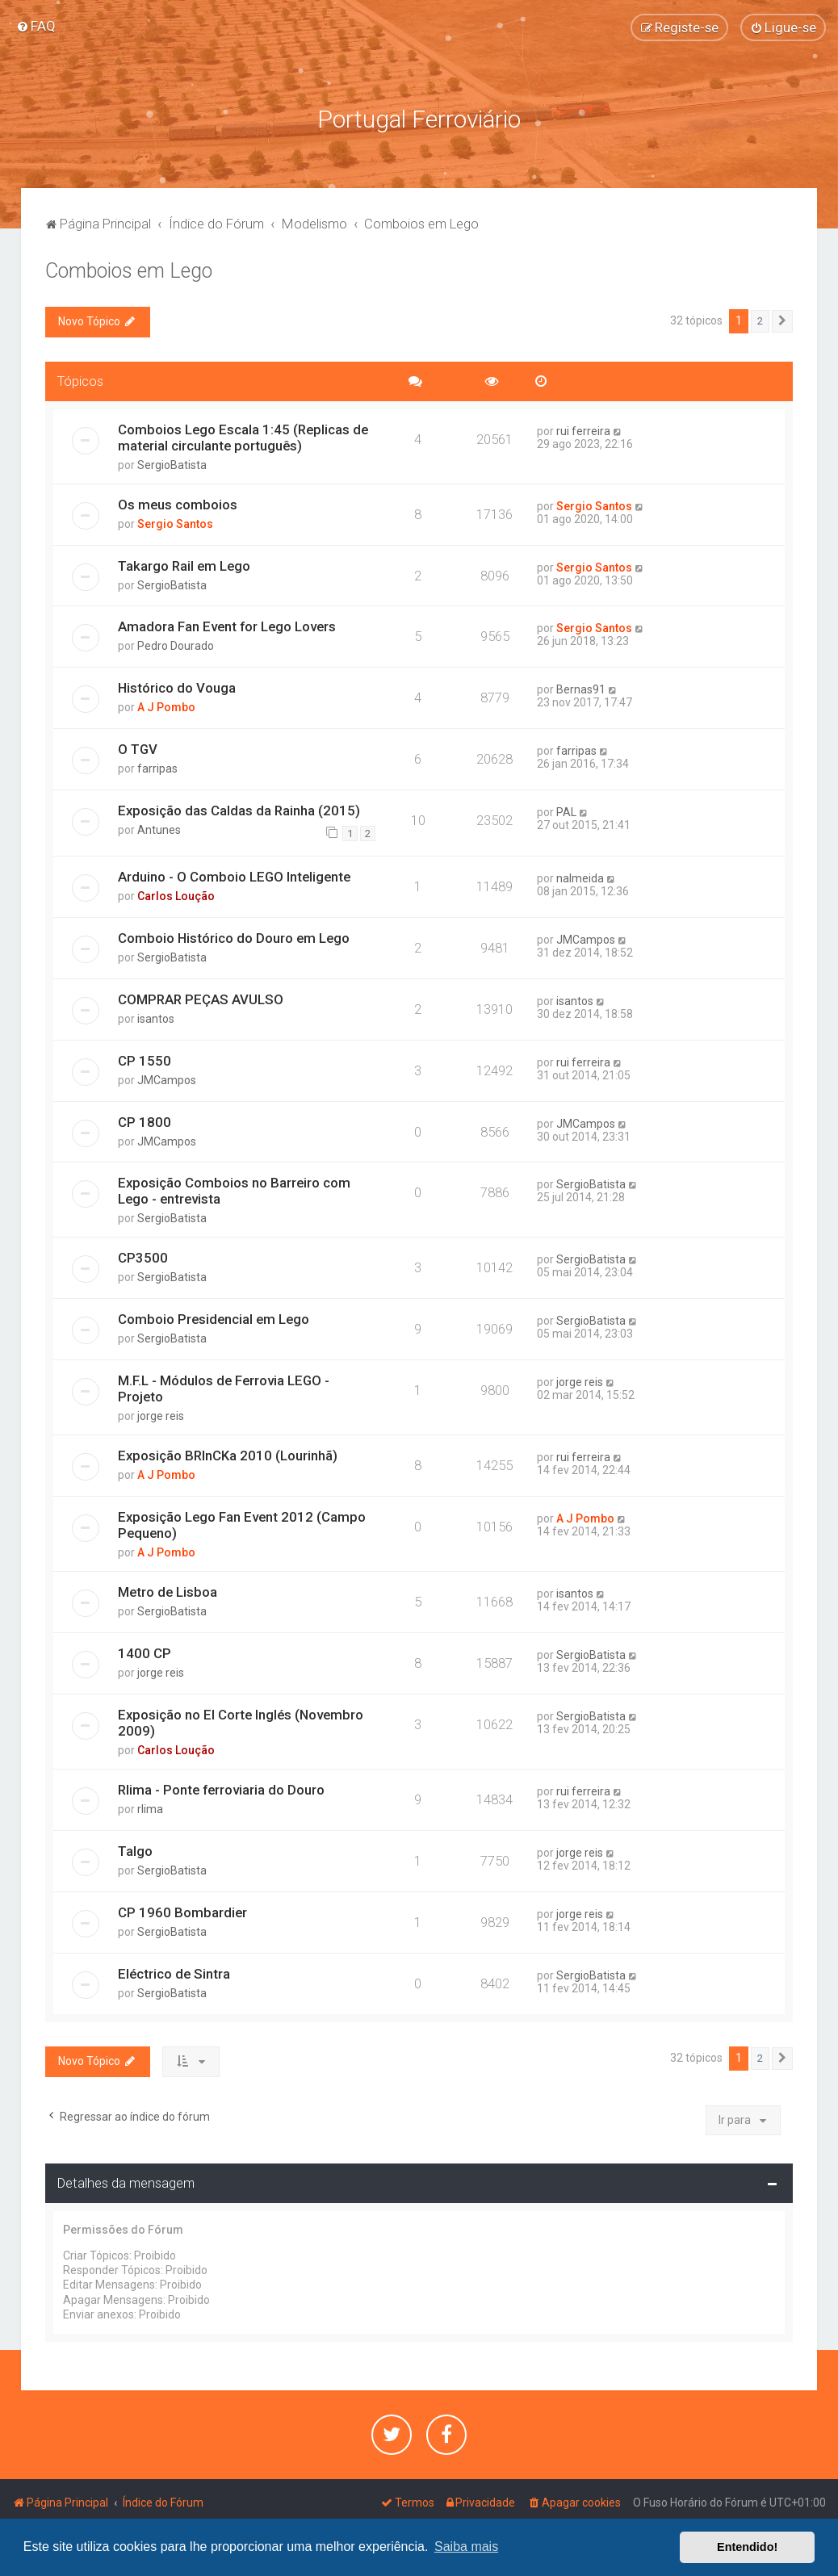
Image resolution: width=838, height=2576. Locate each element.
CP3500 (143, 1257)
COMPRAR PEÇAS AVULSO (200, 999)
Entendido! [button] (747, 2546)
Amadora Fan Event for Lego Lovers (227, 626)
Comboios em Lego (128, 270)
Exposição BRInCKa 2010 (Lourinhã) (227, 1455)
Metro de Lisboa (167, 1591)
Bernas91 (580, 688)
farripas (157, 767)
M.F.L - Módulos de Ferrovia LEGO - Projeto (223, 1388)
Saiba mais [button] (466, 2546)
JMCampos (585, 938)
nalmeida (580, 877)
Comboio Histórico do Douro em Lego (234, 937)
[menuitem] (36, 26)
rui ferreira (583, 430)
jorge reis (160, 1415)
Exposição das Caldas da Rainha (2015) (239, 810)
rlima (150, 1808)
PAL (566, 811)
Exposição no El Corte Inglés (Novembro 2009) (240, 1722)
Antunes (159, 829)
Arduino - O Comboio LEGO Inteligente (234, 876)
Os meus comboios (177, 504)
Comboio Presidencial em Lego (213, 1318)
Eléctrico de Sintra (174, 1973)
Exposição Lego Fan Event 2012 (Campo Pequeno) (242, 1524)
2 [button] (760, 320)
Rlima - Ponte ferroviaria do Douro (221, 1789)
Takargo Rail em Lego (184, 565)
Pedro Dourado (175, 645)
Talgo (135, 1850)
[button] (782, 320)
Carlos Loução (176, 895)
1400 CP (144, 1652)
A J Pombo (166, 706)
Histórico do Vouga (177, 687)
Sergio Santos (175, 523)
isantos (155, 1018)
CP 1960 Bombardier (182, 1912)
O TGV (137, 748)
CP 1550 (144, 1060)
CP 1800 (144, 1121)
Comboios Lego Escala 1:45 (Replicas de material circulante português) (243, 437)
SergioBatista (172, 464)
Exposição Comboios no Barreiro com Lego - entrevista (234, 1190)
